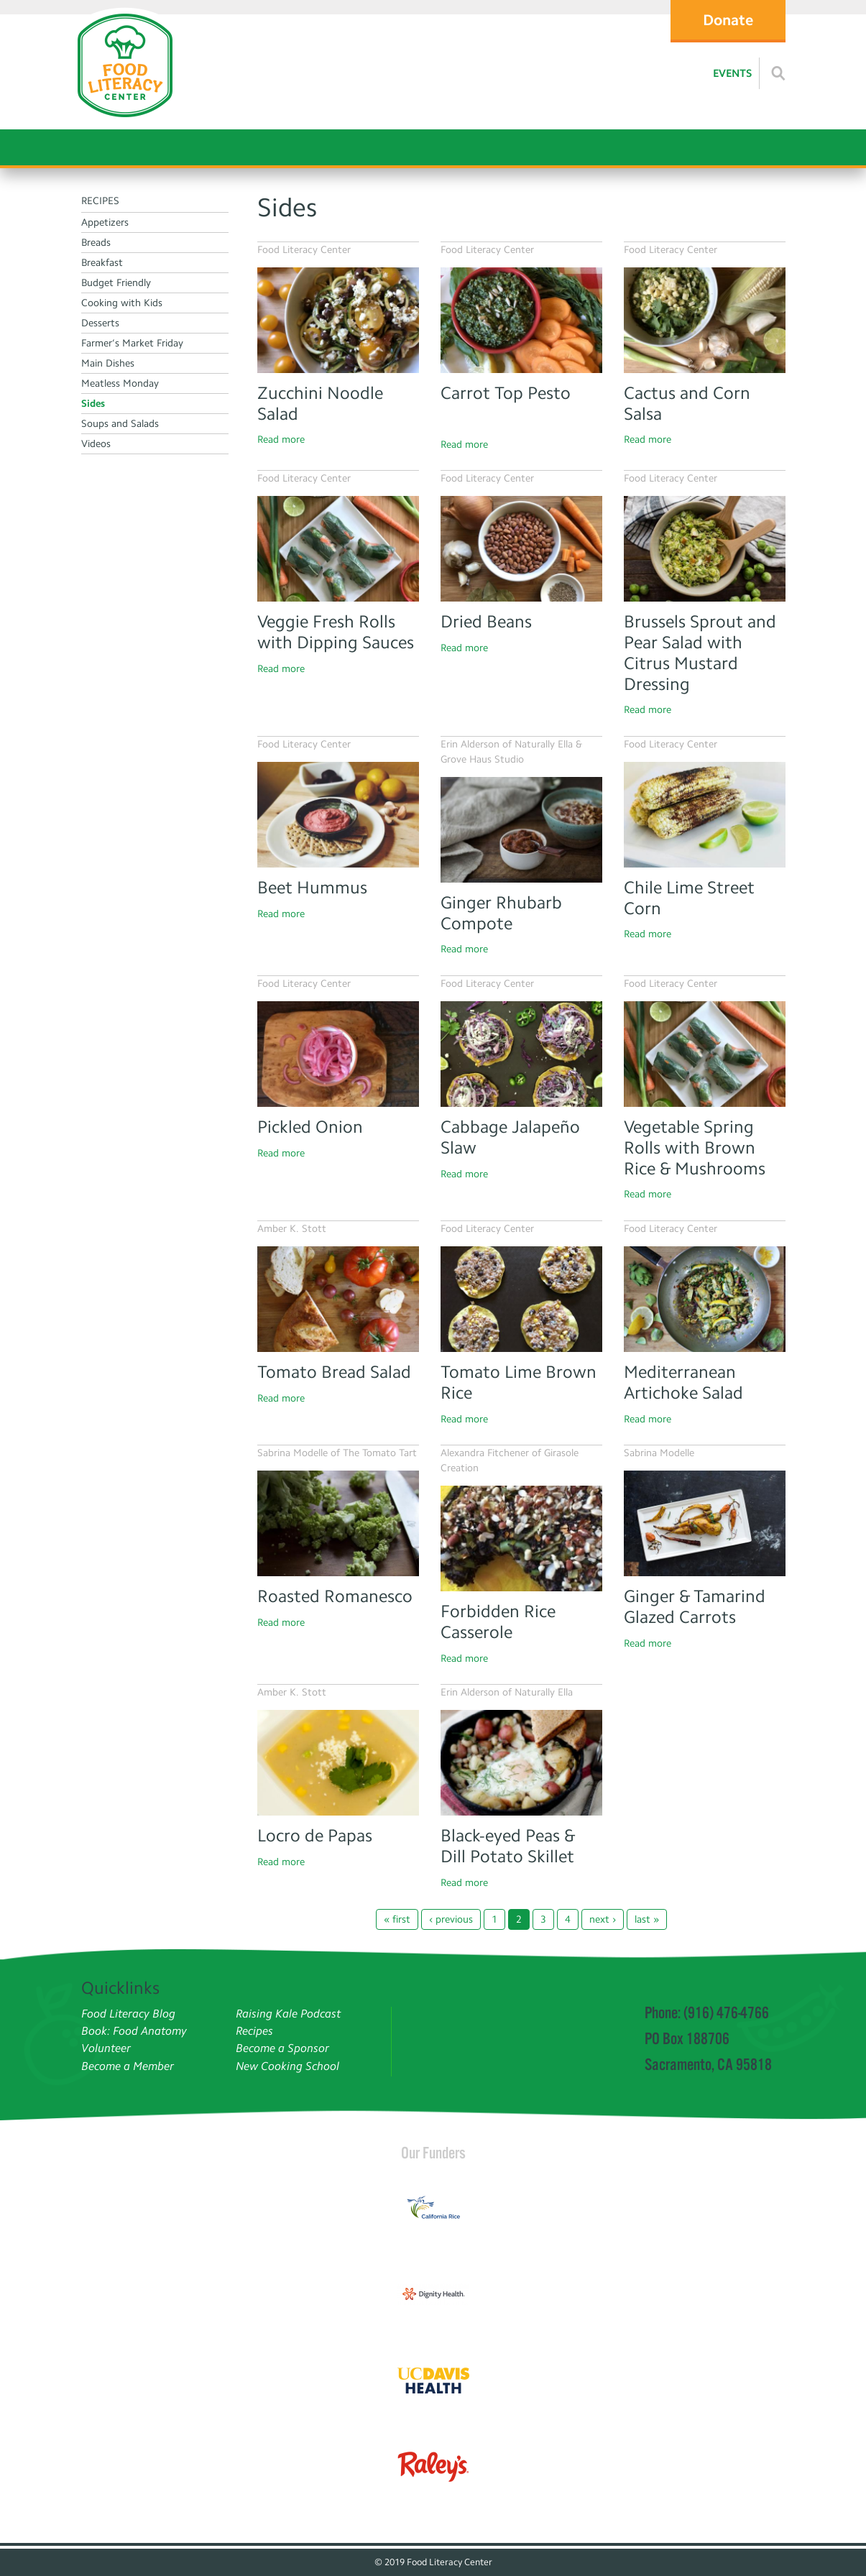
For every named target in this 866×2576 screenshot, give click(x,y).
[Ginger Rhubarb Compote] (521, 830)
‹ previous (451, 1919)
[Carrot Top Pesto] (521, 320)
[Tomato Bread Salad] (338, 1299)
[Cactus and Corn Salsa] (705, 320)
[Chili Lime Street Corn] (705, 815)
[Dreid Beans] (521, 549)
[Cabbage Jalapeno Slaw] (521, 1054)
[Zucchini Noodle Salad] (338, 320)
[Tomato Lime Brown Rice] (521, 1299)
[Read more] (778, 73)
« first (397, 1919)
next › (602, 1919)
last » (647, 1919)
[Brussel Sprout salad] (705, 549)
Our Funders (433, 2152)
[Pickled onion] (338, 1054)
